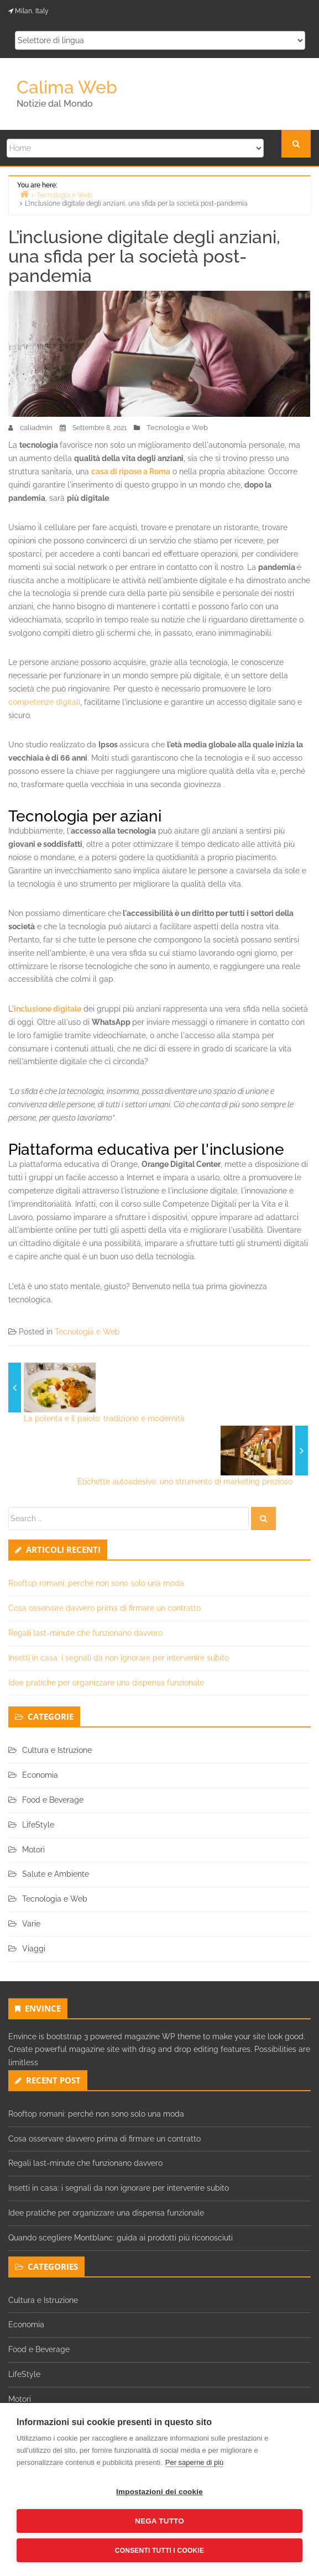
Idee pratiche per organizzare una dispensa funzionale (106, 1682)
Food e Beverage (52, 1799)
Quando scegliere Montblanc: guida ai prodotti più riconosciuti (120, 2237)
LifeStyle (38, 1824)
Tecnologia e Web (177, 427)
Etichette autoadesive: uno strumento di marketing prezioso (184, 1481)
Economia (40, 1775)
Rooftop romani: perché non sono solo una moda (96, 1583)
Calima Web (67, 87)
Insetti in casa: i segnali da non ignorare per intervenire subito (118, 1657)
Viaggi (33, 1948)
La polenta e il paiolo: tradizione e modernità (104, 1418)
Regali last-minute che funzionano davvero (85, 1633)
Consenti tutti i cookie (159, 2550)
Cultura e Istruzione (57, 1750)
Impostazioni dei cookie (159, 2492)
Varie (31, 1923)
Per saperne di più (194, 2462)
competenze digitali (44, 702)
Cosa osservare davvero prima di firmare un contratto (104, 1608)
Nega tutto (159, 2521)
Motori (33, 1849)
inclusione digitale (47, 1008)
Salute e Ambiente (55, 1874)
